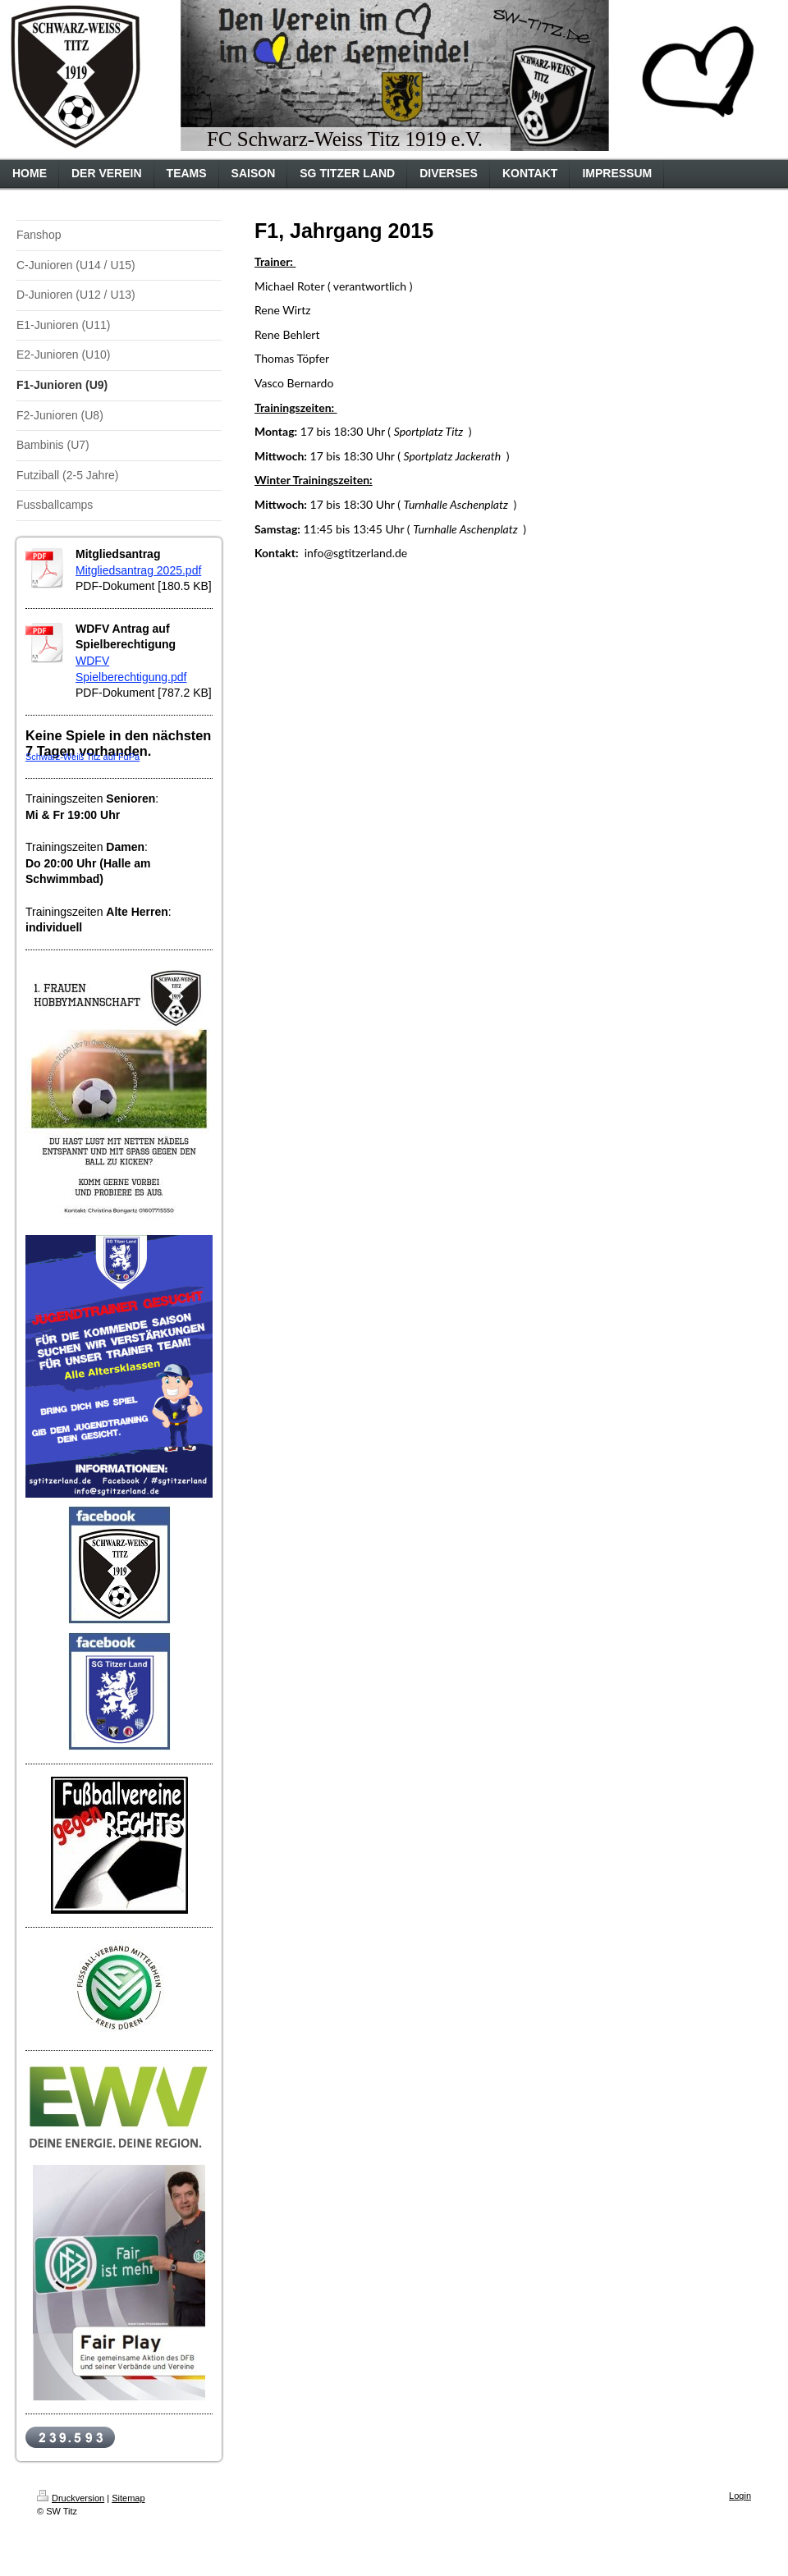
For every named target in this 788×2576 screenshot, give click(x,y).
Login (740, 2496)
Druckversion (70, 2498)
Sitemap (128, 2498)
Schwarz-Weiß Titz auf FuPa (82, 757)
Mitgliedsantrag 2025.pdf (138, 570)
